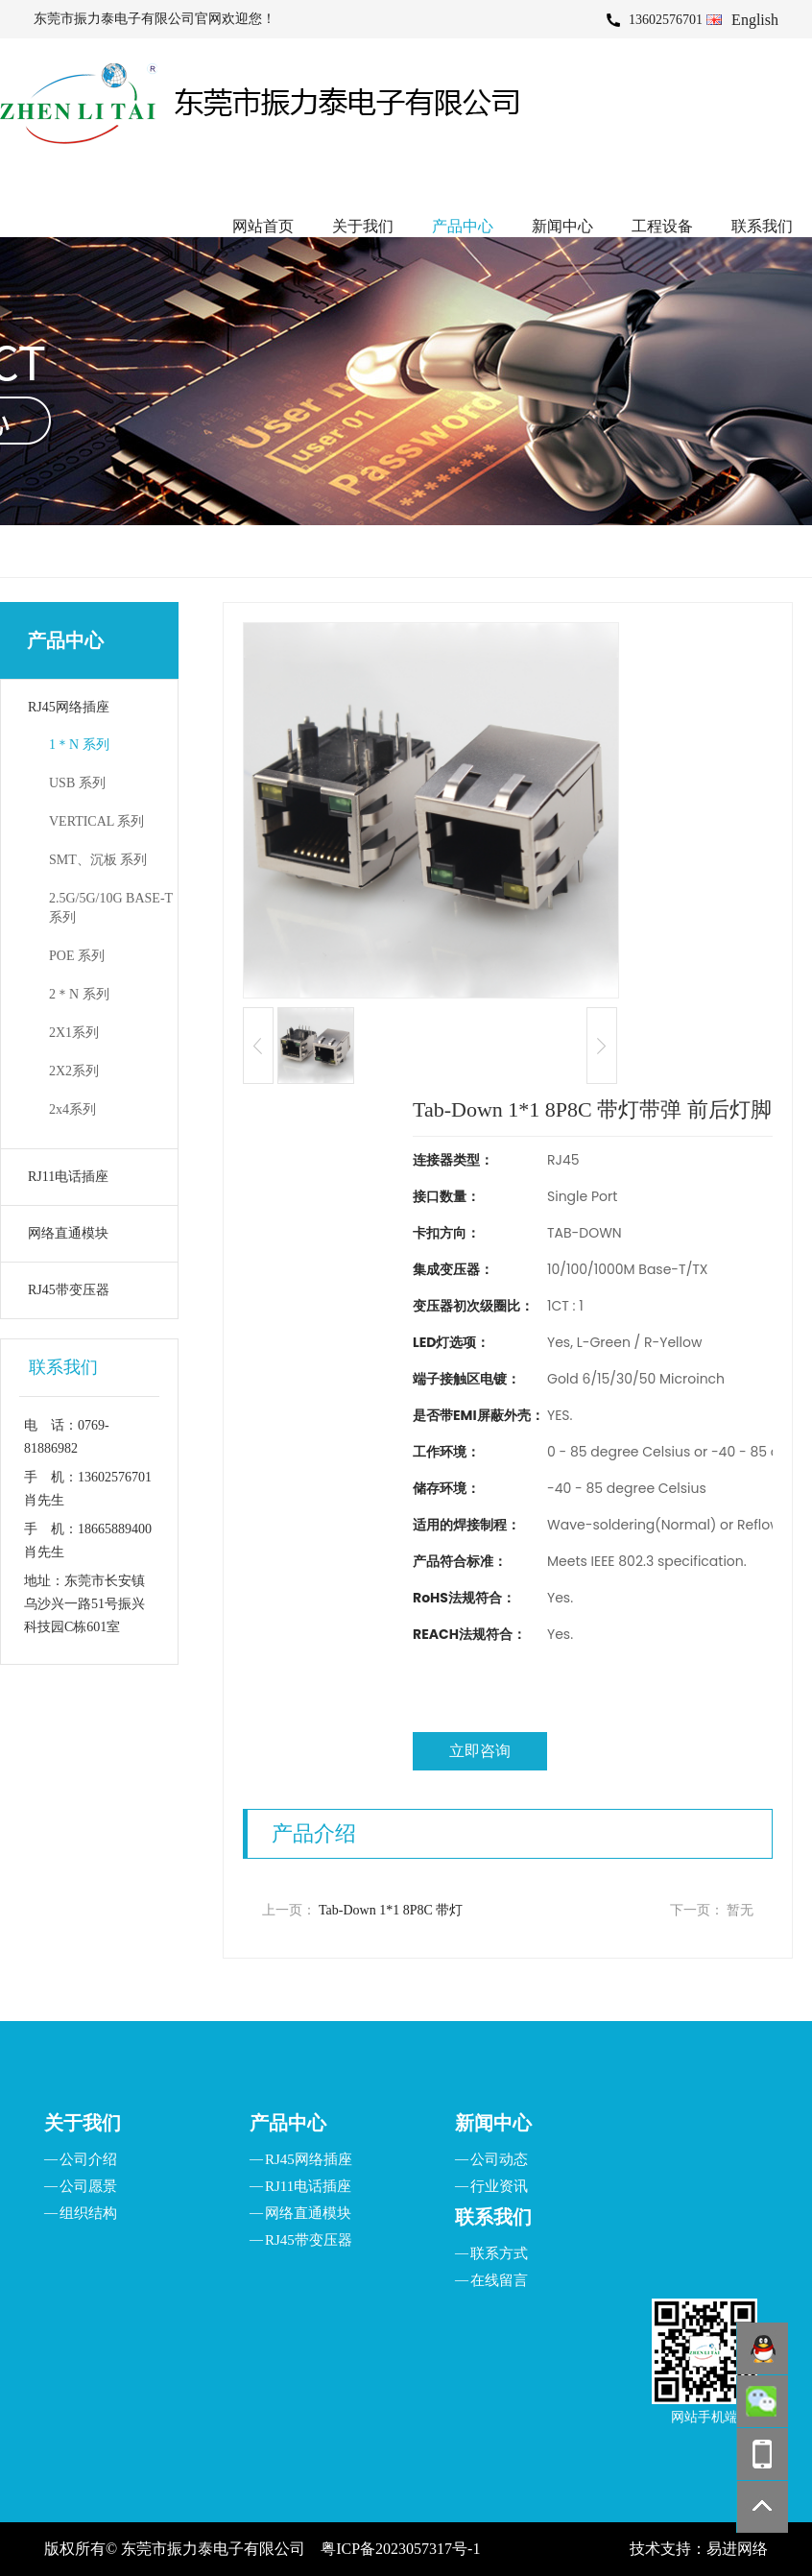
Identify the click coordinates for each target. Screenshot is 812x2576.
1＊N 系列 (79, 744)
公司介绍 (88, 2159)
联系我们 (762, 226)
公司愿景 (88, 2186)
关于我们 (363, 226)
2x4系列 (72, 1109)
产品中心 (462, 226)
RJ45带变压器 (68, 1290)
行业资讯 (499, 2186)
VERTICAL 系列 (96, 821)
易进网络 (737, 2548)
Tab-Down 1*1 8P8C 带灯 (391, 1910)
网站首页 (263, 226)
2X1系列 (74, 1032)
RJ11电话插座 (68, 1176)
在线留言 (499, 2280)
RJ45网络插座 (68, 707)
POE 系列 (77, 956)
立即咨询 (480, 1751)
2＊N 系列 (79, 994)
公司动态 (499, 2159)
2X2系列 (74, 1071)
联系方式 (499, 2253)
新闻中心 (562, 226)
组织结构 (88, 2213)
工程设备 (662, 226)
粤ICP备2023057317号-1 (400, 2548)
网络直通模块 (68, 1233)
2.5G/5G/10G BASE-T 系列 (111, 908)
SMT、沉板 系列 (98, 860)
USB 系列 (77, 783)
